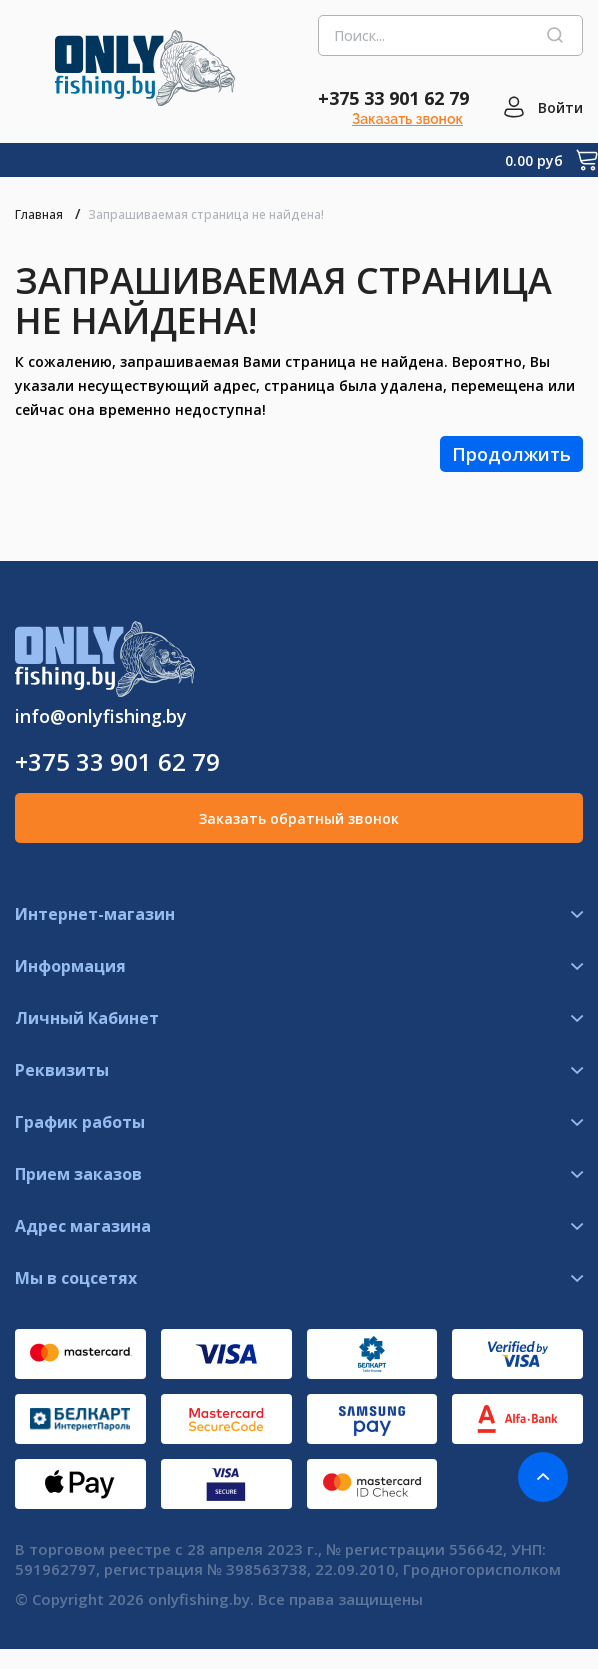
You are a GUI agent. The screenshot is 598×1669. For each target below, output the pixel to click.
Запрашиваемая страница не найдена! (206, 214)
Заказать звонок (407, 119)
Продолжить (511, 454)
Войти (560, 107)
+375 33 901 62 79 (393, 98)
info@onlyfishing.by (101, 716)
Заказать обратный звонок (299, 818)
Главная (39, 214)
